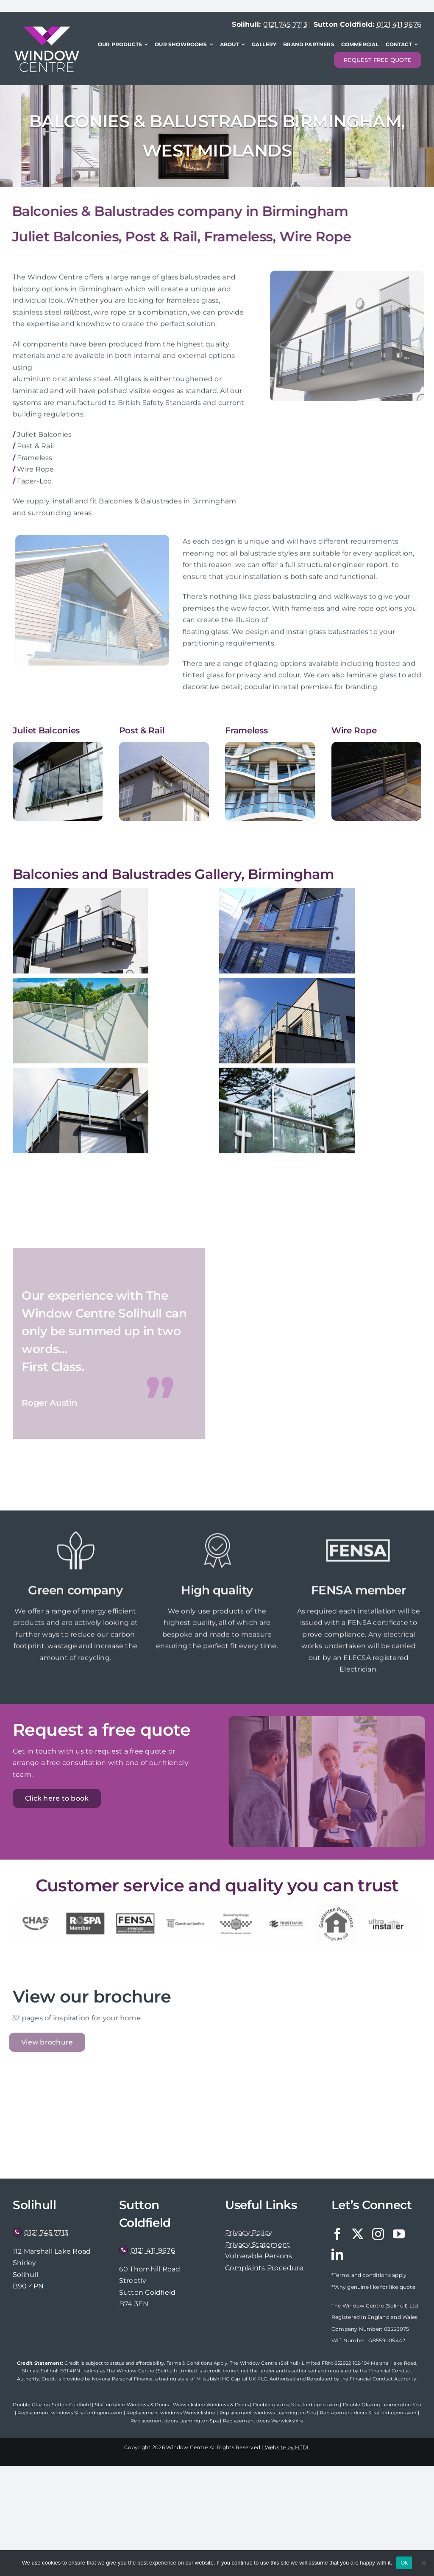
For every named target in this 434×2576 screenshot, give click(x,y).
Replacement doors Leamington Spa (175, 2421)
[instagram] (378, 2234)
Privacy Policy (248, 2233)
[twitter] (358, 2234)
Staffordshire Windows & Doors (132, 2405)
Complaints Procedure (264, 2268)
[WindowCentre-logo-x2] (47, 29)
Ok (404, 2562)
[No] (423, 2563)
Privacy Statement (257, 2244)
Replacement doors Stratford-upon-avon (368, 2413)
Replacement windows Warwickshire (170, 2413)
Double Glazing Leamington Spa (382, 2405)
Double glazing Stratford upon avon (296, 2405)
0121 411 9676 (399, 24)
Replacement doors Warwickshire (263, 2421)
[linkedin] (337, 2254)
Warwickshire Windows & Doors (211, 2405)
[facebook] (337, 2234)
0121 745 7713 (285, 24)
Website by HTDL (287, 2447)
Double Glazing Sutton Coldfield (51, 2405)
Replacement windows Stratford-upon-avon (69, 2413)
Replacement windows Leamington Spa (268, 2413)
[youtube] (399, 2234)
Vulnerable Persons (258, 2256)
